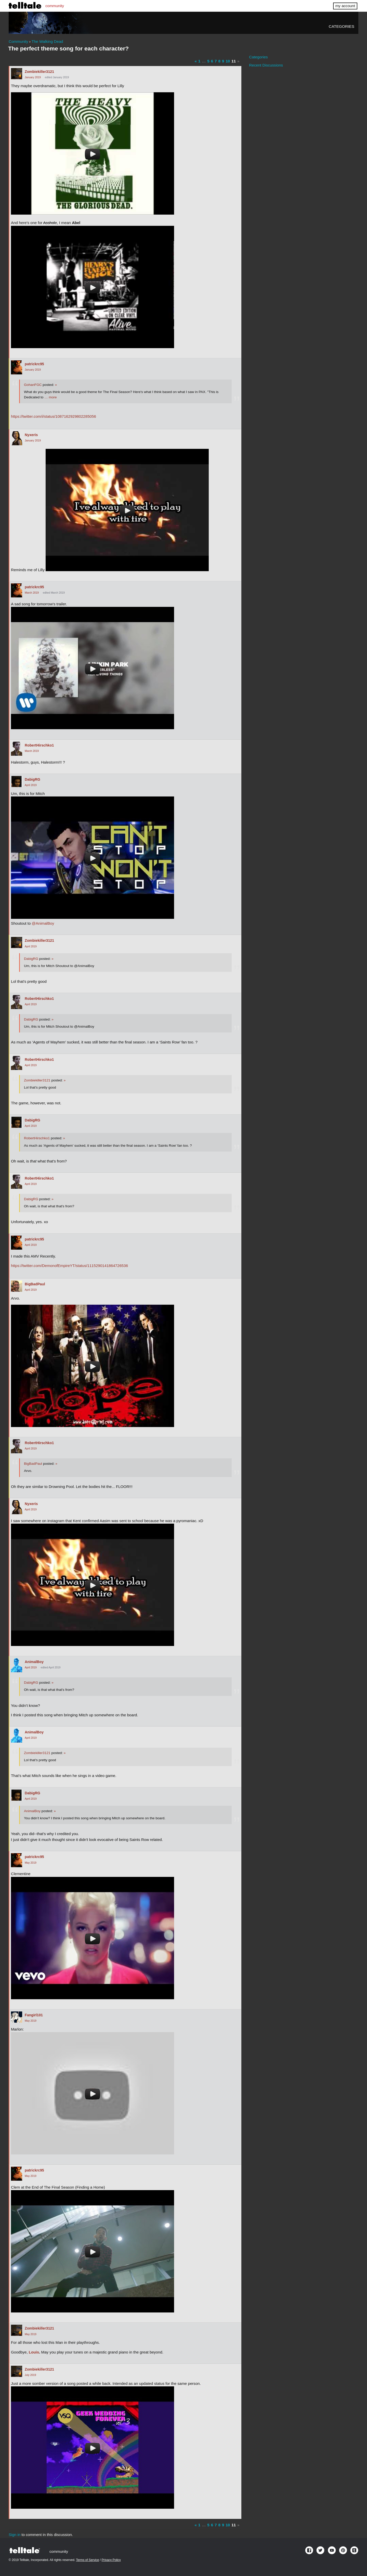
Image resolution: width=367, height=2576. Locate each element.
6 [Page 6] (212, 61)
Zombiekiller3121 (39, 72)
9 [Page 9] (223, 61)
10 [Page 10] (228, 61)
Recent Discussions (266, 65)
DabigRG (32, 779)
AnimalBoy (34, 1662)
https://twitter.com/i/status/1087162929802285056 (53, 416)
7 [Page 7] (216, 61)
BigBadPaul (35, 1284)
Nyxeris (31, 435)
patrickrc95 (34, 364)
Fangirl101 (34, 2015)
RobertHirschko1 (39, 745)
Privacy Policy (111, 2560)
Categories (341, 26)
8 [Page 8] (219, 61)
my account (345, 6)
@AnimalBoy (43, 923)
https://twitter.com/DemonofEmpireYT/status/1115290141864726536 (69, 1265)
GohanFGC (33, 385)
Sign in (14, 2534)
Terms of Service (87, 2560)
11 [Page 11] (233, 61)
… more (50, 397)
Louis (34, 2352)
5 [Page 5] (208, 61)
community (54, 6)
